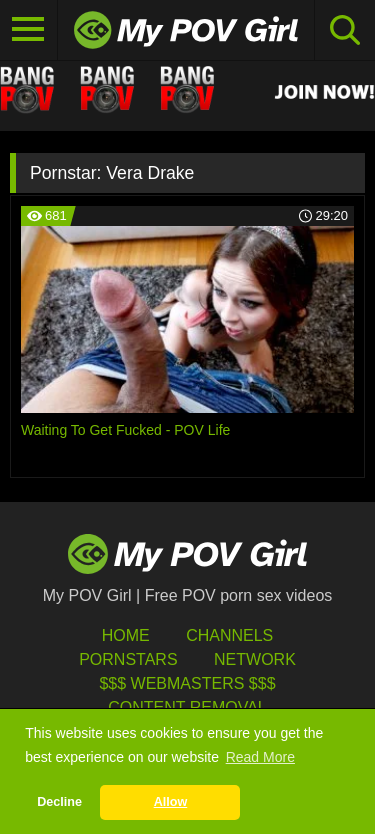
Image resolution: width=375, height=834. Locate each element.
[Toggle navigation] (29, 30)
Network (255, 659)
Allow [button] (171, 802)
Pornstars (128, 659)
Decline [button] (59, 802)
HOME (126, 635)
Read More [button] (260, 757)
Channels (229, 635)
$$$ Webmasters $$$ (187, 683)
